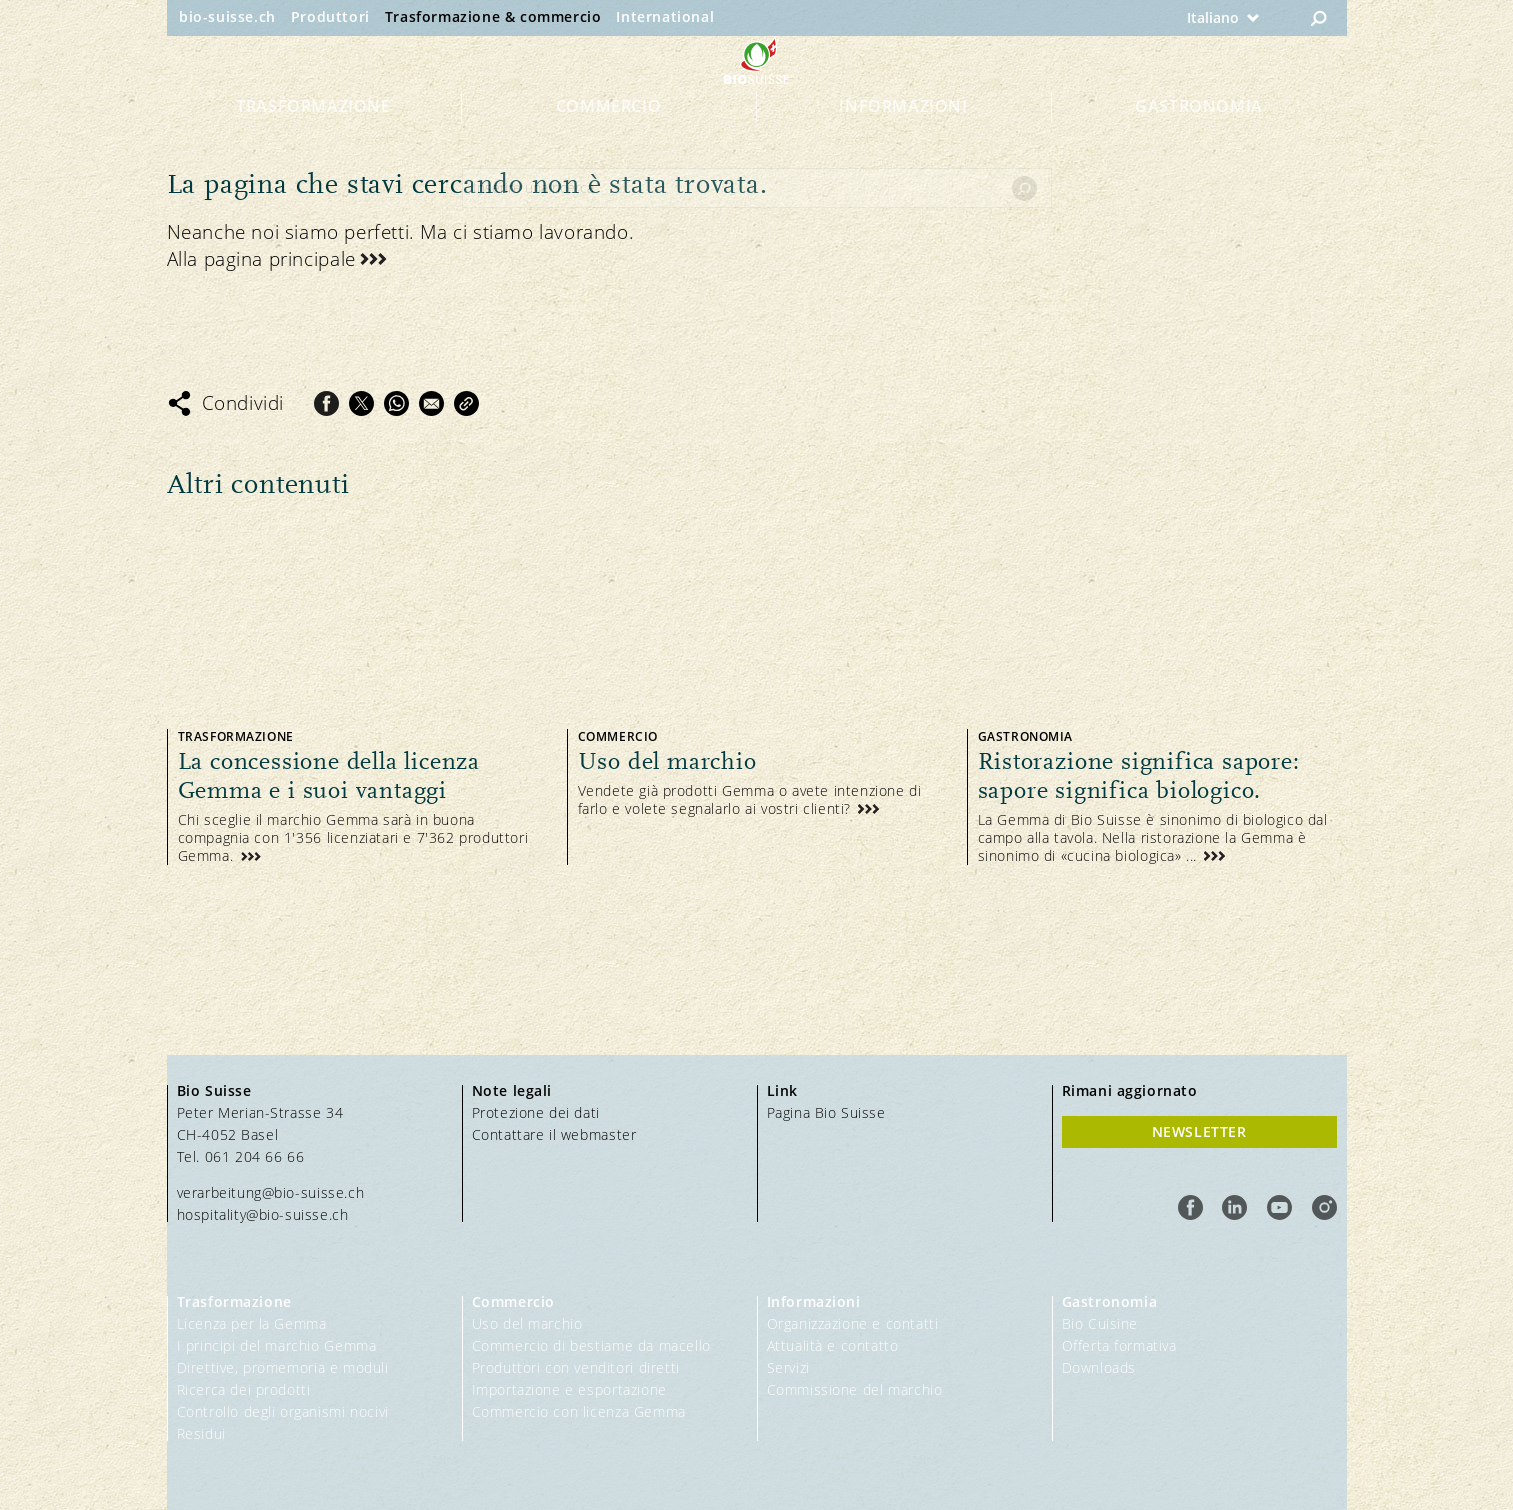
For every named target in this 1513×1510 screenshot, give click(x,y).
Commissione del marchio (855, 1389)
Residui (201, 1433)
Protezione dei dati (536, 1112)
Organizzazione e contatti (853, 1323)
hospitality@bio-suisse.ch (263, 1214)
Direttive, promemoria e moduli (283, 1367)
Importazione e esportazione (569, 1389)
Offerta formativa (1119, 1345)
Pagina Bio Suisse (826, 1112)
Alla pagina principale (261, 259)
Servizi (788, 1367)
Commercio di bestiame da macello (591, 1345)
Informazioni (903, 142)
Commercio (608, 142)
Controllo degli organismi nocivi (283, 1411)
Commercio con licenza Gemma (579, 1411)
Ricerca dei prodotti (244, 1389)
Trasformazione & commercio (493, 16)
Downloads (1099, 1367)
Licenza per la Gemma (252, 1323)
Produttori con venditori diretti (576, 1367)
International (665, 16)
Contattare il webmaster (554, 1134)
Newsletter (1199, 1131)
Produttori (330, 16)
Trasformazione (313, 142)
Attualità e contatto (833, 1345)
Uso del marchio (527, 1323)
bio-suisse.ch (227, 16)
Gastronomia (1199, 142)
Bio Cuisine (1100, 1323)
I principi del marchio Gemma (277, 1345)
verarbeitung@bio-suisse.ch (271, 1192)
